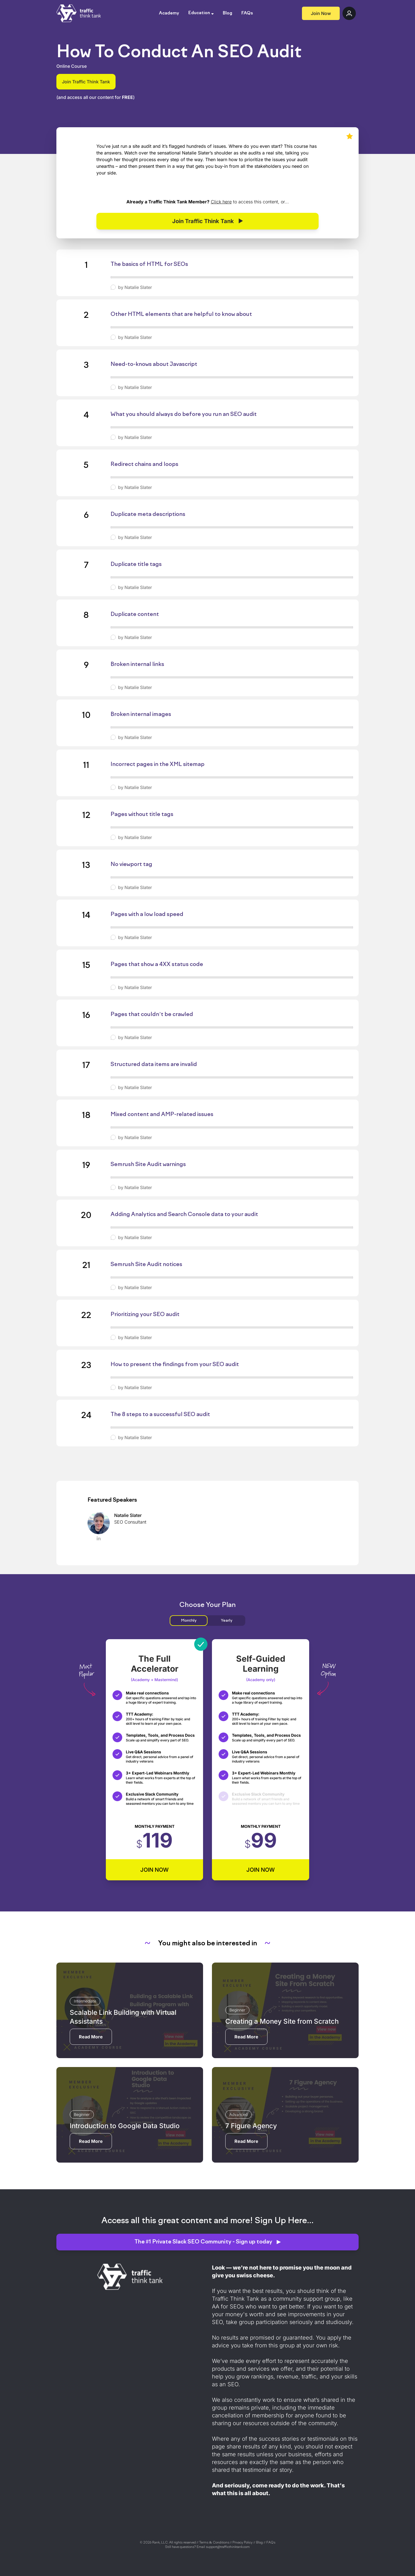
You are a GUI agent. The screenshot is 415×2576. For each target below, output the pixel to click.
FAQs (247, 13)
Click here (221, 201)
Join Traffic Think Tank (86, 81)
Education (199, 13)
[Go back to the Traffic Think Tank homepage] (78, 13)
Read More (91, 2037)
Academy (169, 13)
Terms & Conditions (214, 2542)
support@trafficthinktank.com (228, 2547)
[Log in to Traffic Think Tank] (349, 13)
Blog (227, 13)
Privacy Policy (242, 2542)
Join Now (321, 13)
